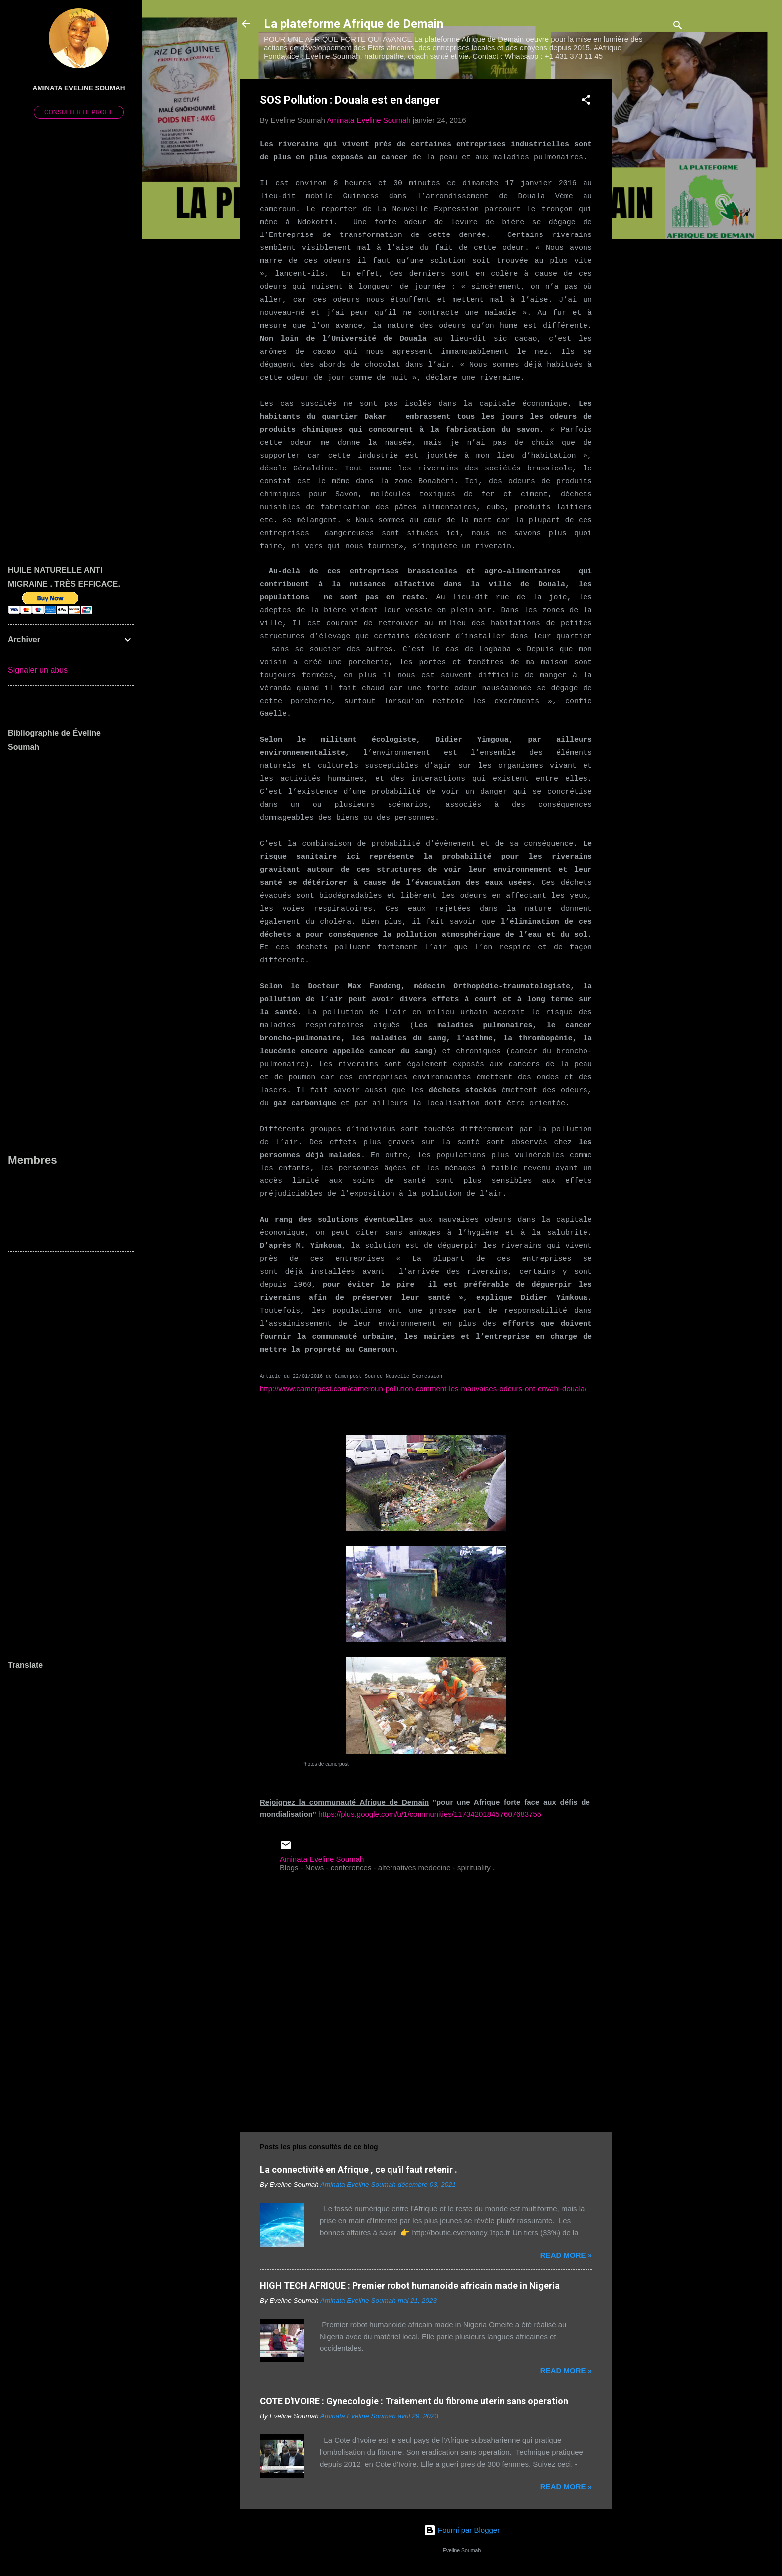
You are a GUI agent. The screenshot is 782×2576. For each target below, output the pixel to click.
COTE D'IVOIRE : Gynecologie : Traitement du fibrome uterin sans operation (414, 2401)
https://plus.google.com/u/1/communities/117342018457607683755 (429, 1814)
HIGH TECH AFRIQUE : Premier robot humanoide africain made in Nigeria (410, 2285)
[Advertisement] (652, 228)
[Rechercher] (678, 27)
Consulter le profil (78, 112)
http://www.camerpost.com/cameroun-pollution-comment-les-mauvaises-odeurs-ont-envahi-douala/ (423, 1388)
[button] (586, 101)
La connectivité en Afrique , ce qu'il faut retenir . (358, 2169)
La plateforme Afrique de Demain (353, 24)
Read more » (566, 2255)
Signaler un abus (38, 670)
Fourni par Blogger (462, 2530)
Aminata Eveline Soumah (79, 88)
